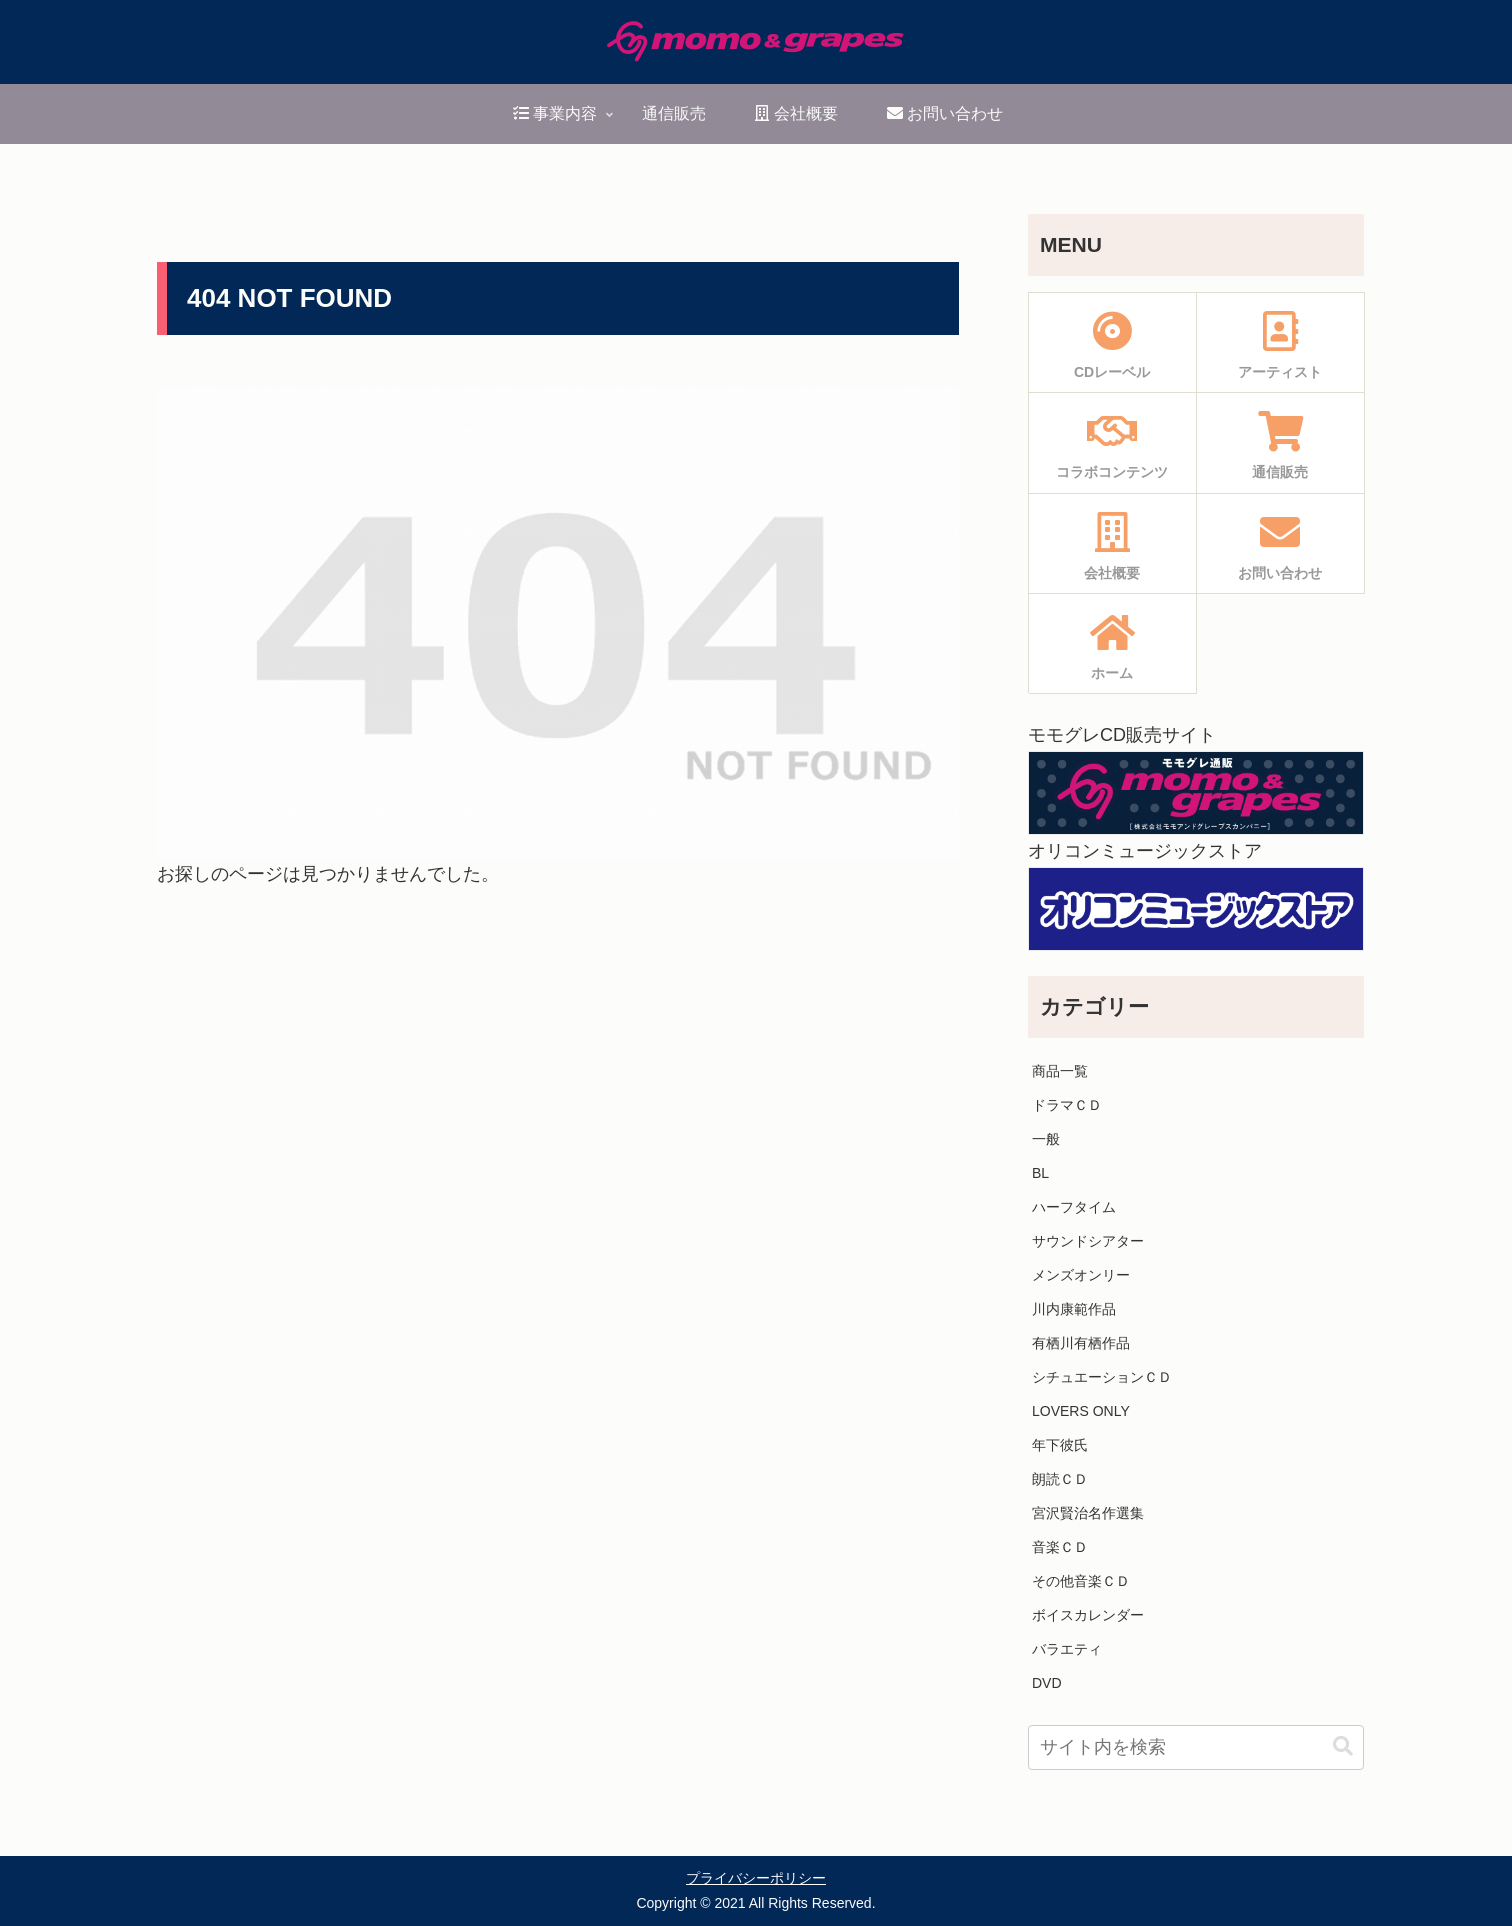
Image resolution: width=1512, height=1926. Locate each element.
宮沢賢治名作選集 (1088, 1513)
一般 (1046, 1139)
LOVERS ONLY (1081, 1411)
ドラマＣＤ (1067, 1105)
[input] (1196, 1747)
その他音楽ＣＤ (1081, 1581)
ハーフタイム (1074, 1207)
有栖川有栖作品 (1081, 1343)
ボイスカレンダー (1088, 1615)
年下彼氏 (1060, 1445)
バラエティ (1067, 1649)
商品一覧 (1060, 1071)
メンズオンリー (1081, 1275)
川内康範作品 (1074, 1309)
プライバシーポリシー (756, 1878)
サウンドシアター (1088, 1241)
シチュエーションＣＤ (1102, 1377)
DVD (1047, 1683)
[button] (1343, 1746)
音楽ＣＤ (1060, 1547)
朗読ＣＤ (1060, 1479)
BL (1040, 1173)
